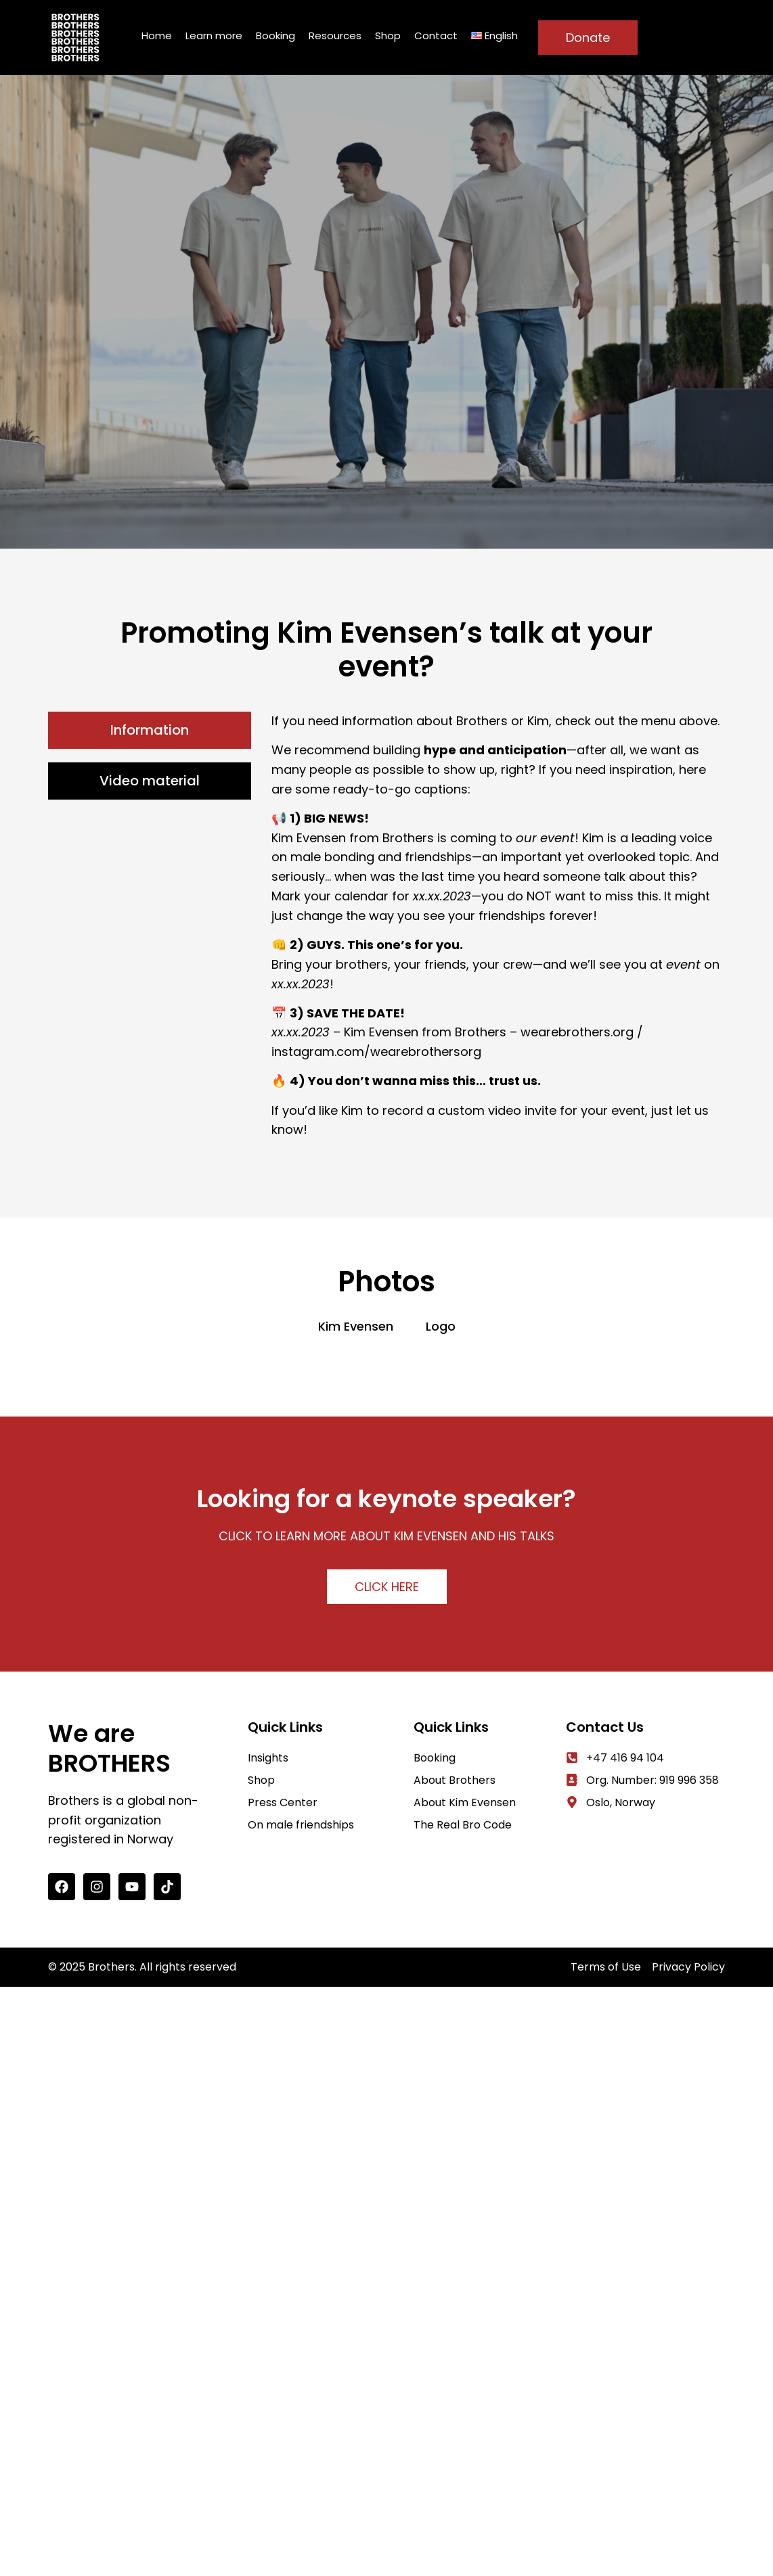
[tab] (149, 730)
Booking (275, 35)
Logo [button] (441, 1326)
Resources (335, 35)
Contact (436, 35)
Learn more (213, 35)
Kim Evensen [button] (355, 1326)
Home (156, 35)
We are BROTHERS (109, 1748)
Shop (388, 35)
